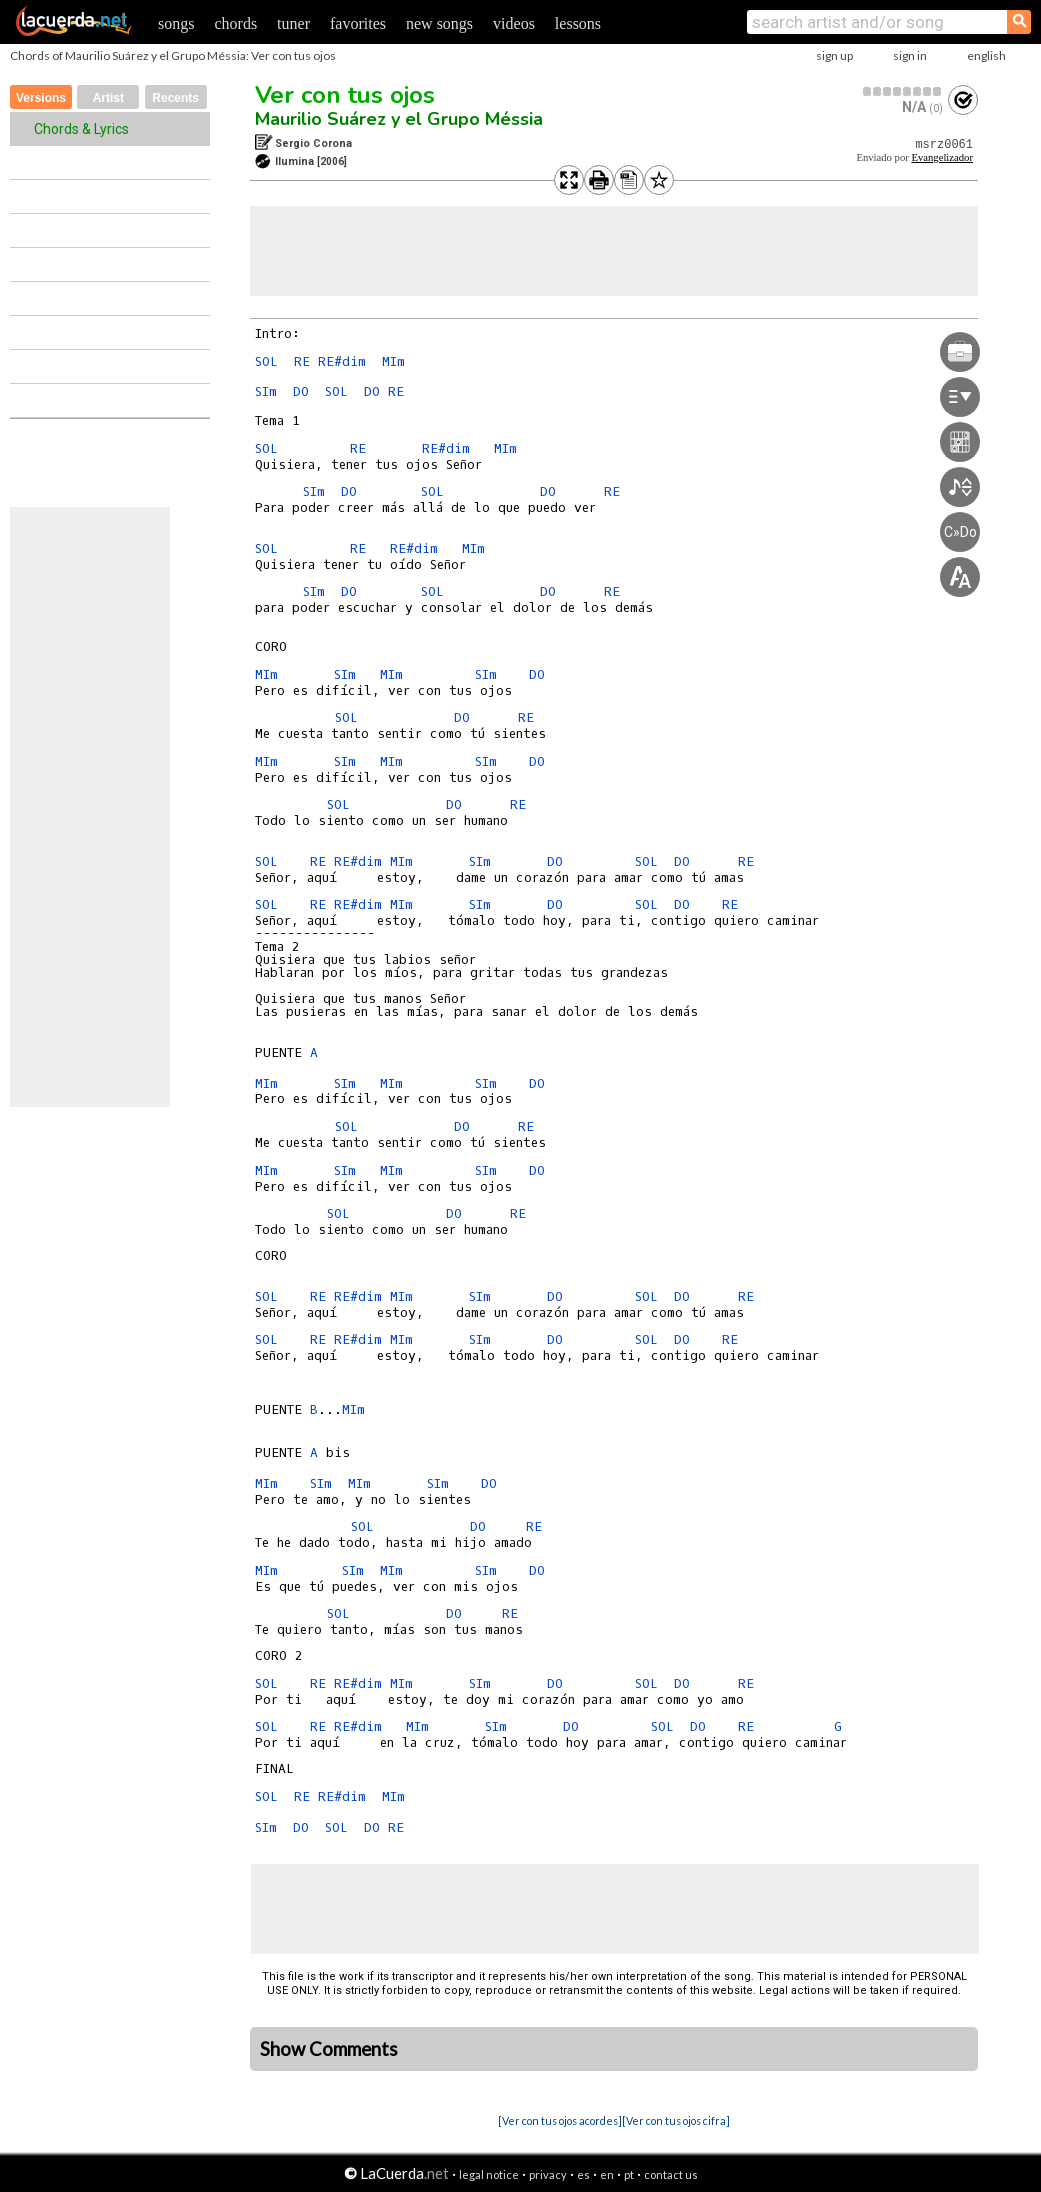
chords (235, 23)
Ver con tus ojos (345, 95)
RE (302, 361)
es (583, 2174)
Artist (108, 98)
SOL (266, 361)
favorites (358, 23)
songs (176, 23)
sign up (834, 55)
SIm (266, 391)
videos (514, 23)
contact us (671, 2174)
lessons (578, 23)
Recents (175, 98)
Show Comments (329, 2049)
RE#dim (342, 361)
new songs (439, 23)
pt (629, 2174)
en (607, 2174)
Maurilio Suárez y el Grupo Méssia (399, 119)
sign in (910, 55)
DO (301, 391)
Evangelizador (942, 157)
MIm (393, 361)
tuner (293, 23)
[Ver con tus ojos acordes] (560, 2120)
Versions (41, 98)
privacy (548, 2174)
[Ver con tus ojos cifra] (676, 2120)
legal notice (489, 2174)
